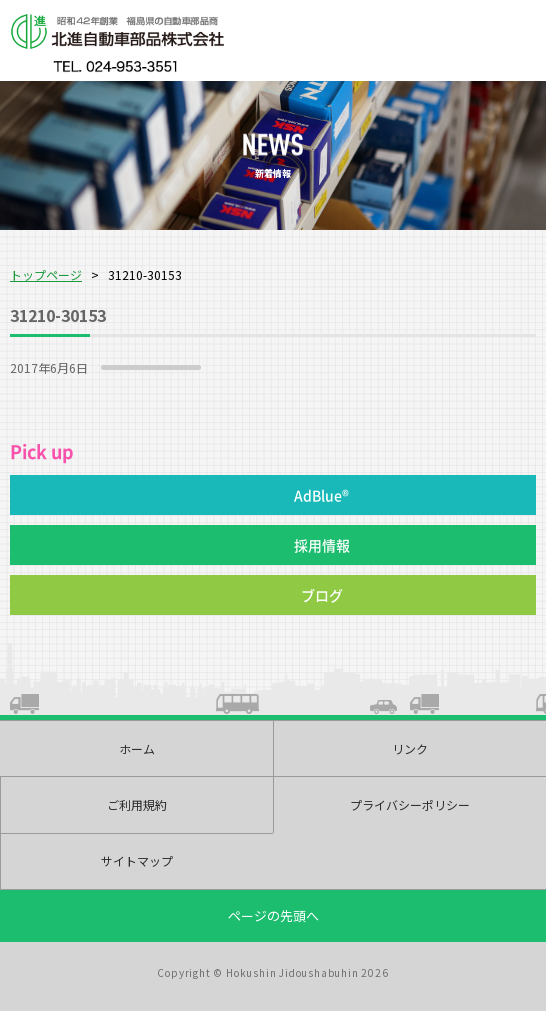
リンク (410, 748)
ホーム (137, 748)
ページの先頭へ (273, 915)
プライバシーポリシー (410, 804)
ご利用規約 (137, 804)
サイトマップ (137, 860)
